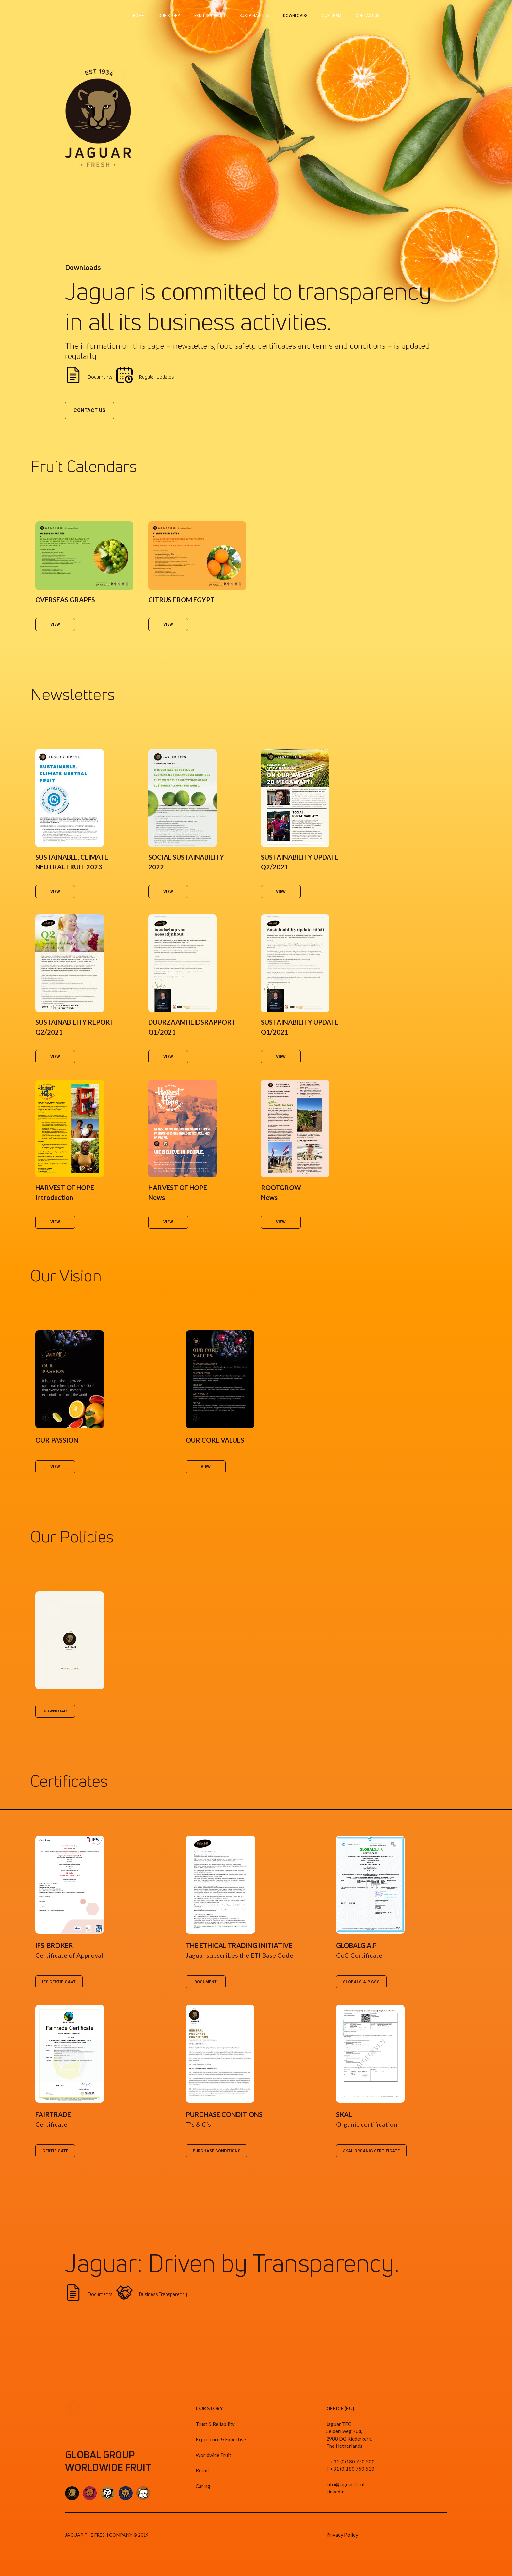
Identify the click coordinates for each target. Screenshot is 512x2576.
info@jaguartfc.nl (345, 2484)
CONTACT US (367, 15)
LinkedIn (335, 2491)
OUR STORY (169, 15)
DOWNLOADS (295, 15)
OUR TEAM (331, 15)
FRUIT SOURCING (209, 15)
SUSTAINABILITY (254, 15)
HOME (138, 15)
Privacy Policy (342, 2534)
